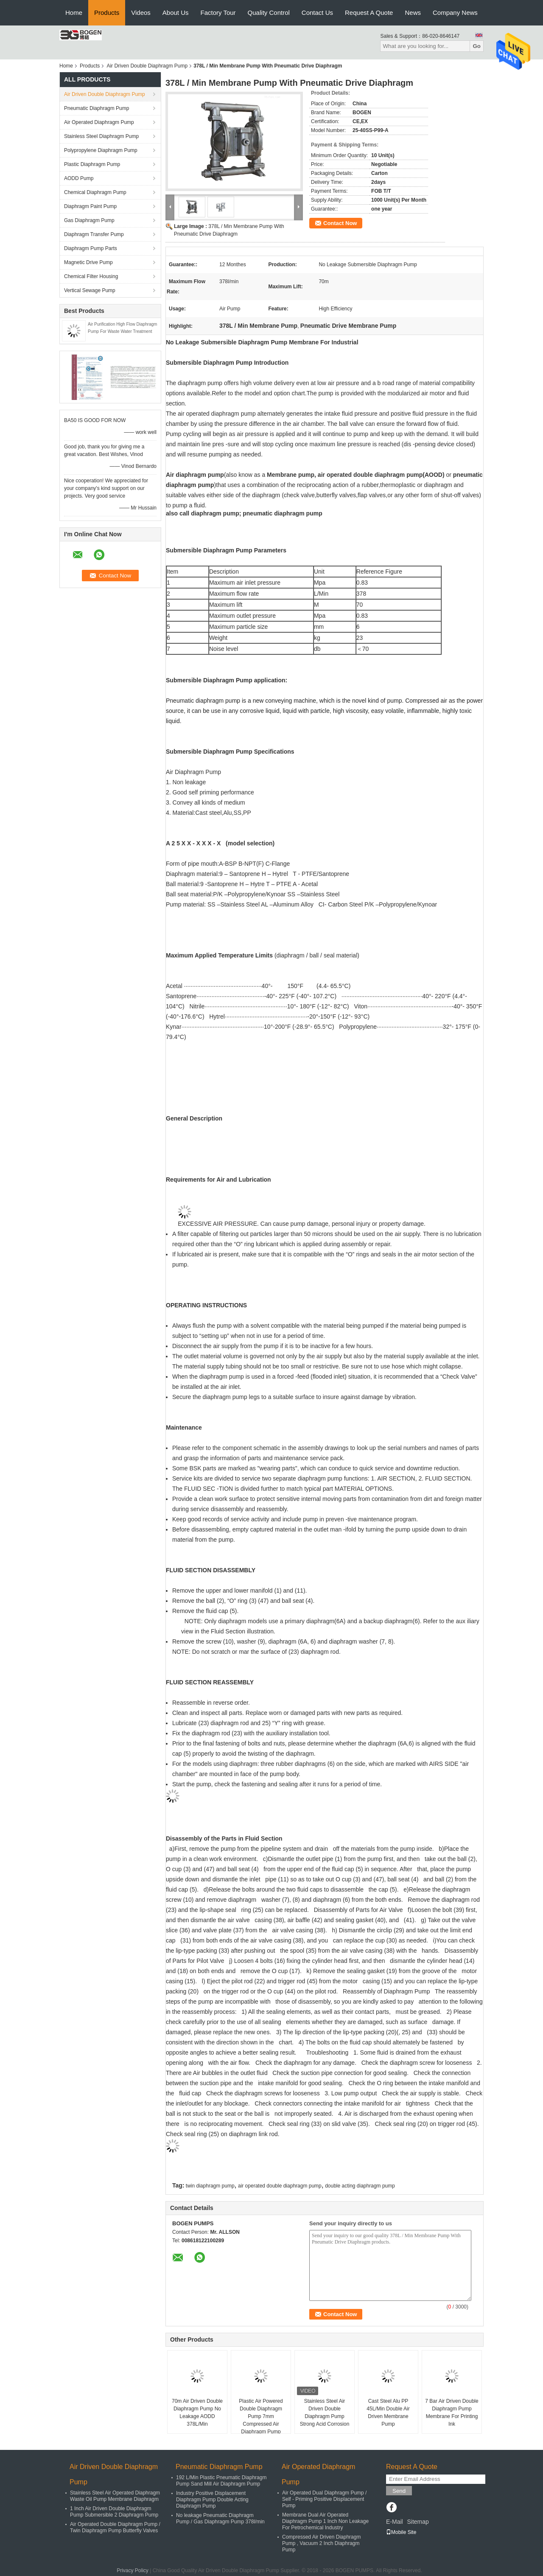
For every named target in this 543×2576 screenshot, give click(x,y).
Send (399, 2491)
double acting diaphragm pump (360, 2186)
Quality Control (269, 12)
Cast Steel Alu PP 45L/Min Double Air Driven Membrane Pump (388, 2412)
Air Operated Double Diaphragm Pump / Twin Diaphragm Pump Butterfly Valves (115, 2527)
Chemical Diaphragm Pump (95, 192)
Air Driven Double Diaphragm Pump (147, 66)
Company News (455, 12)
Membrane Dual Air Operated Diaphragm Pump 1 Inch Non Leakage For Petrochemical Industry (325, 2521)
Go (477, 46)
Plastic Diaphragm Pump (92, 164)
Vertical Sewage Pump (89, 290)
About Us (175, 12)
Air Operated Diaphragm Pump (99, 122)
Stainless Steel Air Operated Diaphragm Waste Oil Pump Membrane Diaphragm (115, 2496)
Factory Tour (218, 12)
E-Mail (394, 2521)
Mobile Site (401, 2532)
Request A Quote (369, 12)
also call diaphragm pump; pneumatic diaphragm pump (244, 513)
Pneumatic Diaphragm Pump (96, 108)
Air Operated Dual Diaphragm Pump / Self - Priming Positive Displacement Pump (324, 2499)
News (413, 12)
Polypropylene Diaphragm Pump (100, 150)
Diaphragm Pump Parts (90, 248)
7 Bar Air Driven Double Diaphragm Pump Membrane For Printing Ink (451, 2412)
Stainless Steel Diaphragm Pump (101, 136)
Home (73, 12)
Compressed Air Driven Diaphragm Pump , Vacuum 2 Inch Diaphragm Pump (321, 2543)
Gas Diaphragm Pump (89, 220)
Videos (141, 12)
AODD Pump (78, 178)
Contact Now (340, 223)
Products (106, 12)
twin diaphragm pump (210, 2186)
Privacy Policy (132, 2570)
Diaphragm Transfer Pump (94, 234)
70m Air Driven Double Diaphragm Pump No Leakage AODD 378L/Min (197, 2412)
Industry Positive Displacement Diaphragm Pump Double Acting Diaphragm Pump (212, 2499)
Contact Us (317, 12)
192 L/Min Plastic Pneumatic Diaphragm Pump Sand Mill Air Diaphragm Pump (221, 2481)
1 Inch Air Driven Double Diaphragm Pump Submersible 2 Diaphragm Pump (114, 2512)
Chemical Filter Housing (91, 276)
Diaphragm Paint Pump (90, 206)
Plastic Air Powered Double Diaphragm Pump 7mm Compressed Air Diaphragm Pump (261, 2416)
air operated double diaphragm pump (280, 2186)
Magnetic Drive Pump (88, 262)
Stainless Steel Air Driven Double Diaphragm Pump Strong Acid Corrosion (325, 2412)
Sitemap (417, 2521)
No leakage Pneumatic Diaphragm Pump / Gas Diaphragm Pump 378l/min (220, 2518)
